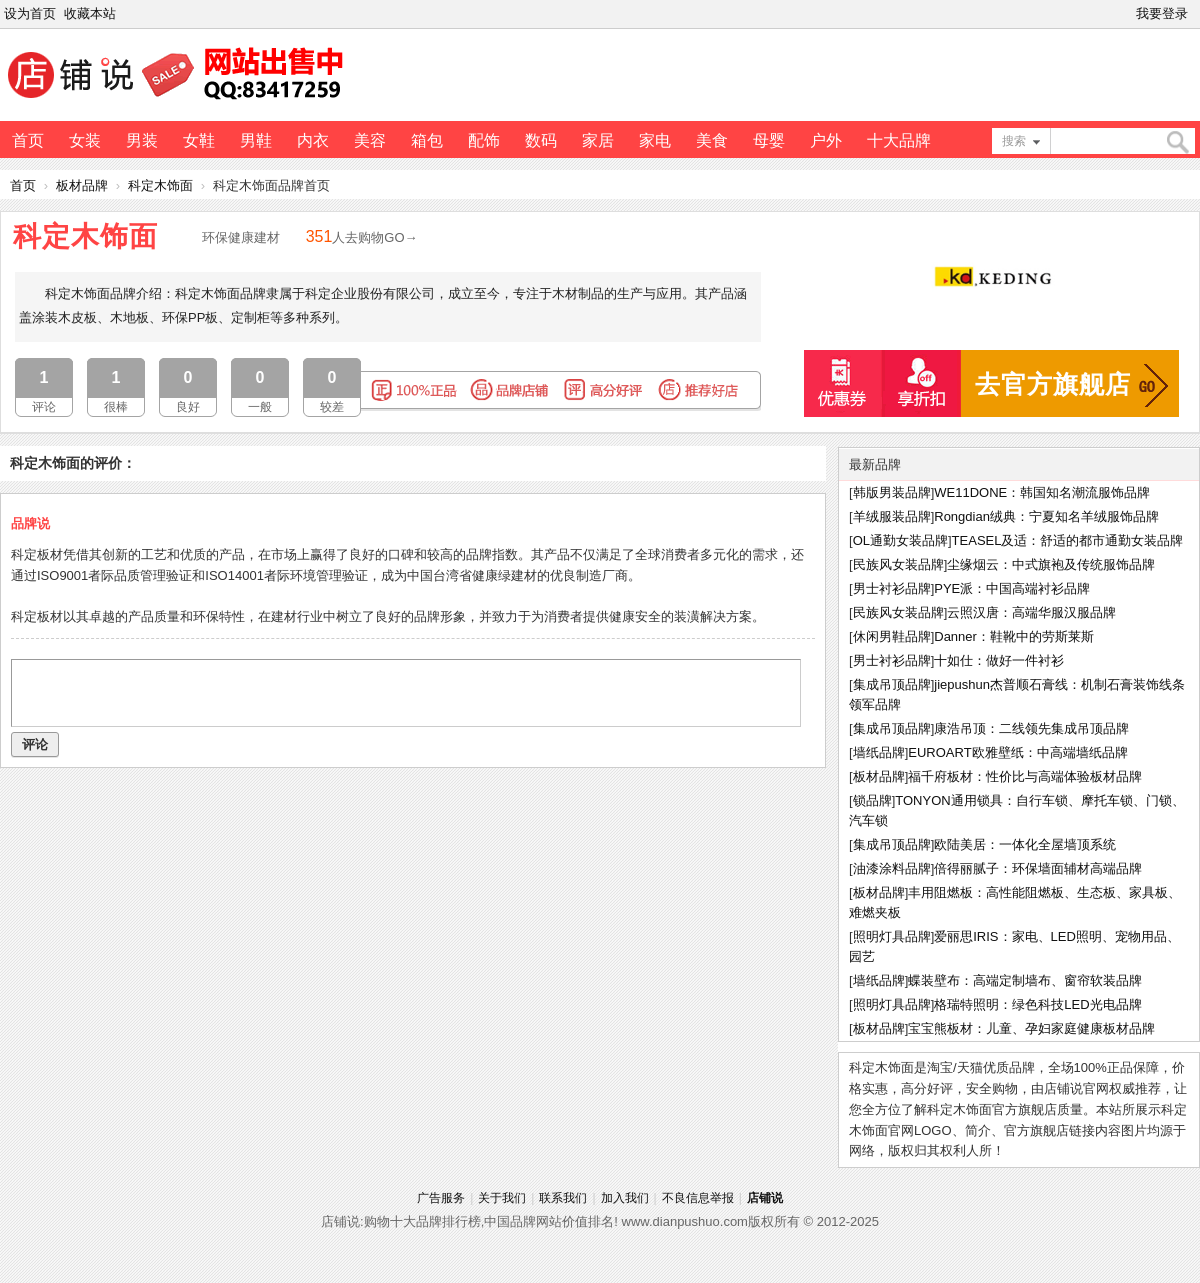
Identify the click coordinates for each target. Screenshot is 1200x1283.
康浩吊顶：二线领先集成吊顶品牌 (1031, 728)
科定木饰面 (160, 185)
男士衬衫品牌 (892, 588)
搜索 (1014, 141)
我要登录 (1162, 13)
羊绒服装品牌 (892, 516)
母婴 (769, 140)
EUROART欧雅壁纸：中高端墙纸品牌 (1017, 752)
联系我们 (563, 1198)
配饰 (484, 140)
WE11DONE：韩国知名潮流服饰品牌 (1042, 492)
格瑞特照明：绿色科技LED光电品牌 (1037, 1004)
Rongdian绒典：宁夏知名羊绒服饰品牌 (1046, 516)
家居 (598, 140)
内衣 (313, 140)
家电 (655, 140)
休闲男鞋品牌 (892, 636)
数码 (541, 140)
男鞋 (256, 140)
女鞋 (199, 140)
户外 (826, 140)
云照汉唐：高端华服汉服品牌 (1031, 612)
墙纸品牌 (879, 752)
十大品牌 (899, 140)
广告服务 (441, 1198)
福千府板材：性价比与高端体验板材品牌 (1025, 776)
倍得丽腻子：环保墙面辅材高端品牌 (1038, 868)
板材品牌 (82, 185)
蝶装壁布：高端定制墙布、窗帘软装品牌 (1025, 980)
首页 (28, 140)
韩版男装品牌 (892, 492)
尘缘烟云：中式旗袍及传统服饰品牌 (1051, 564)
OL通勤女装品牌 (900, 540)
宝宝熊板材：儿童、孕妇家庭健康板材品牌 (1031, 1028)
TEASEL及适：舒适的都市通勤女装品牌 (1068, 540)
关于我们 (502, 1198)
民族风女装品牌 (898, 564)
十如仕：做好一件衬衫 (999, 660)
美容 (370, 140)
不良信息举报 (698, 1198)
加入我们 (625, 1198)
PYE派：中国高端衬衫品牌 (1012, 588)
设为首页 (30, 13)
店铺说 (765, 1198)
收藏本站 (90, 13)
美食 (712, 140)
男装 (142, 140)
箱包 (427, 140)
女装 (85, 140)
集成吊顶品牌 (892, 684)
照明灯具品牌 (892, 936)
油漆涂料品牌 (892, 868)
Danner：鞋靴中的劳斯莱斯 (1014, 636)
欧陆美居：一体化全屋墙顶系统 (1025, 844)
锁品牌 (872, 800)
